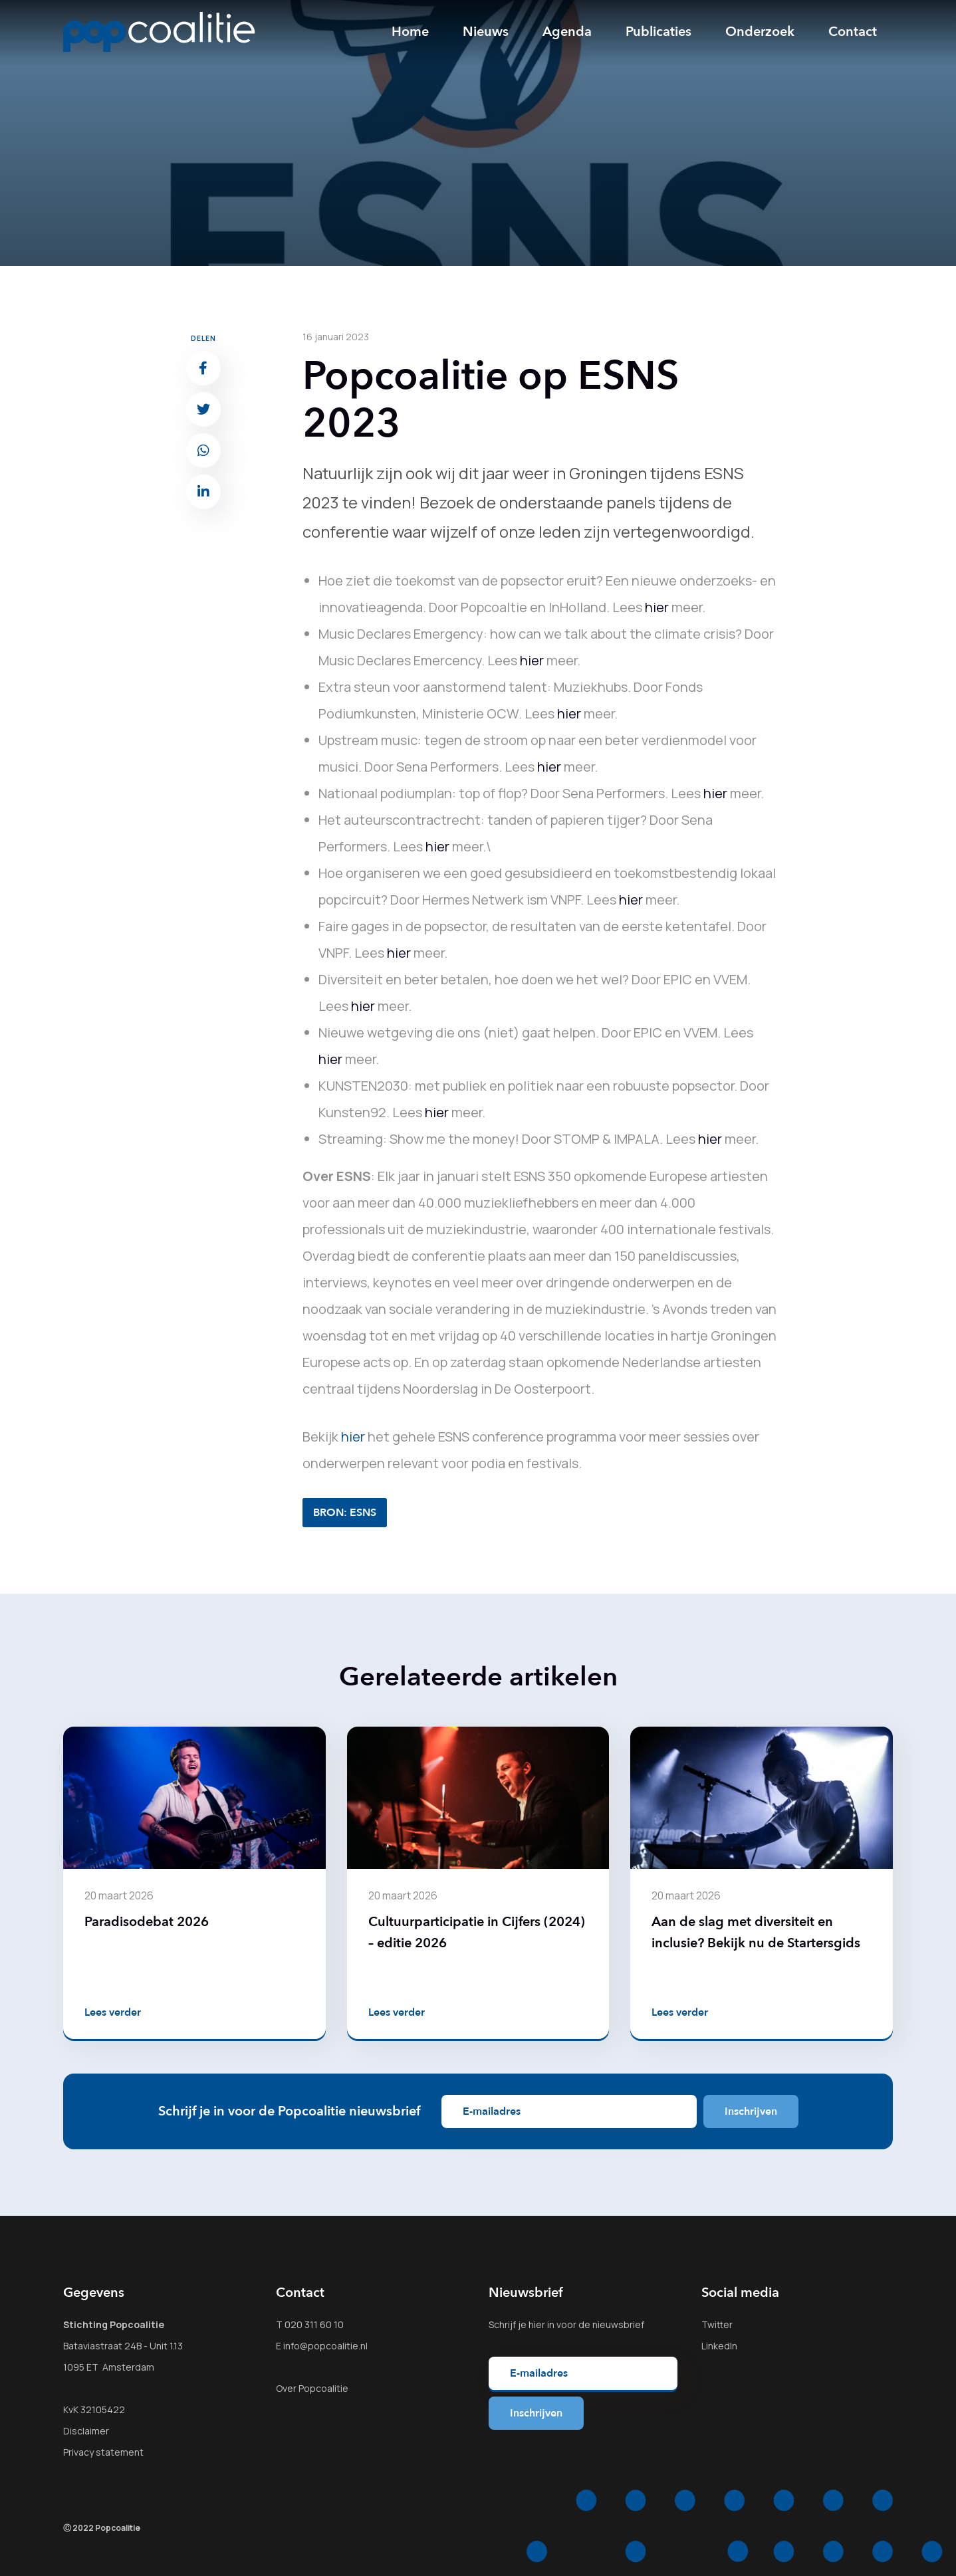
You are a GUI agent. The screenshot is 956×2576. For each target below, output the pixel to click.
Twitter (717, 2324)
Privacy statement (103, 2452)
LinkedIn (719, 2345)
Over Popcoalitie (312, 2388)
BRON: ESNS (344, 1512)
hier (657, 607)
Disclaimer (86, 2430)
